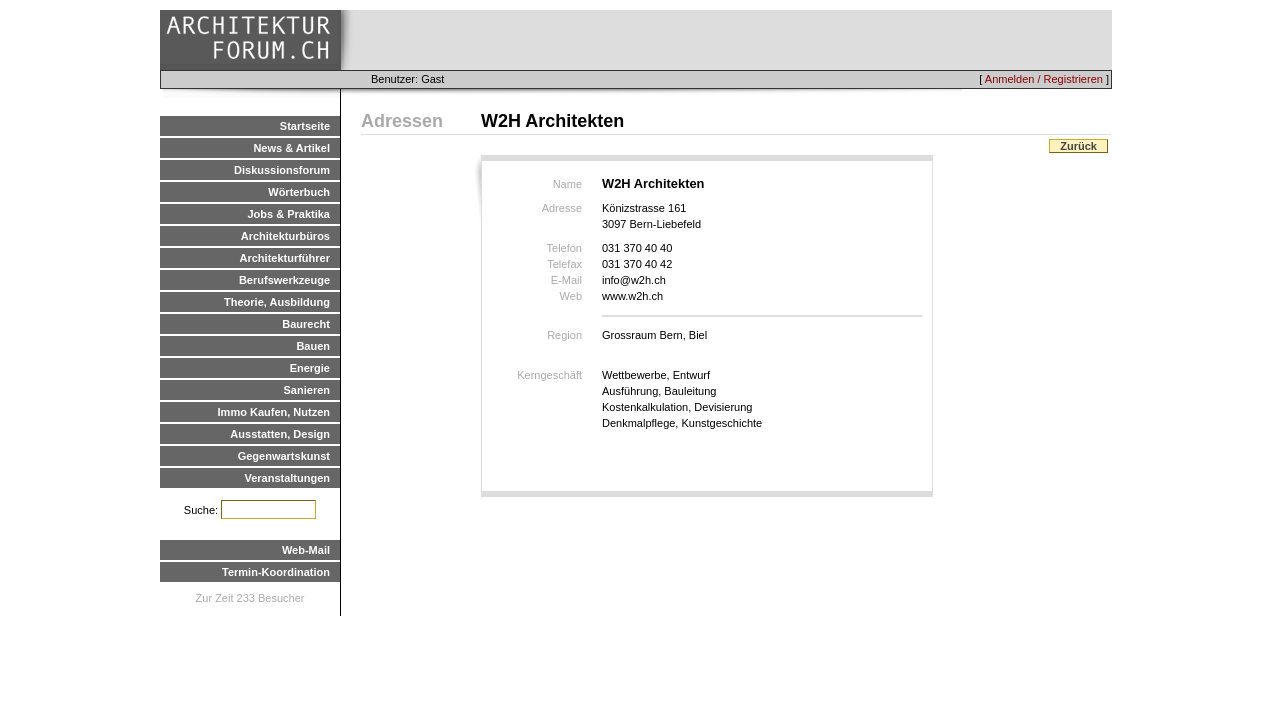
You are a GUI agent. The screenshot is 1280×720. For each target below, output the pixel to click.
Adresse (562, 208)
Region (564, 335)
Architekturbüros (285, 236)
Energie (310, 368)
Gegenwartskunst (284, 456)
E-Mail (566, 280)
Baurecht (306, 324)
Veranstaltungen (287, 478)
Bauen (313, 346)
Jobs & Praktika (288, 214)
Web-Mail (306, 550)
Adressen (402, 121)
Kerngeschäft (549, 375)
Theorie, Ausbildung (277, 302)
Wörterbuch (299, 192)
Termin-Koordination (276, 572)
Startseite (305, 126)
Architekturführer (285, 258)
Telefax (564, 264)
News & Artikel (291, 148)
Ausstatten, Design (280, 434)
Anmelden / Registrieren (1044, 79)
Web (571, 296)
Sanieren (307, 390)
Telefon (564, 248)
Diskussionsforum (282, 170)
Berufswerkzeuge (284, 280)
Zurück (1078, 146)
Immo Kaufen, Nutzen (274, 412)
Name (567, 184)
